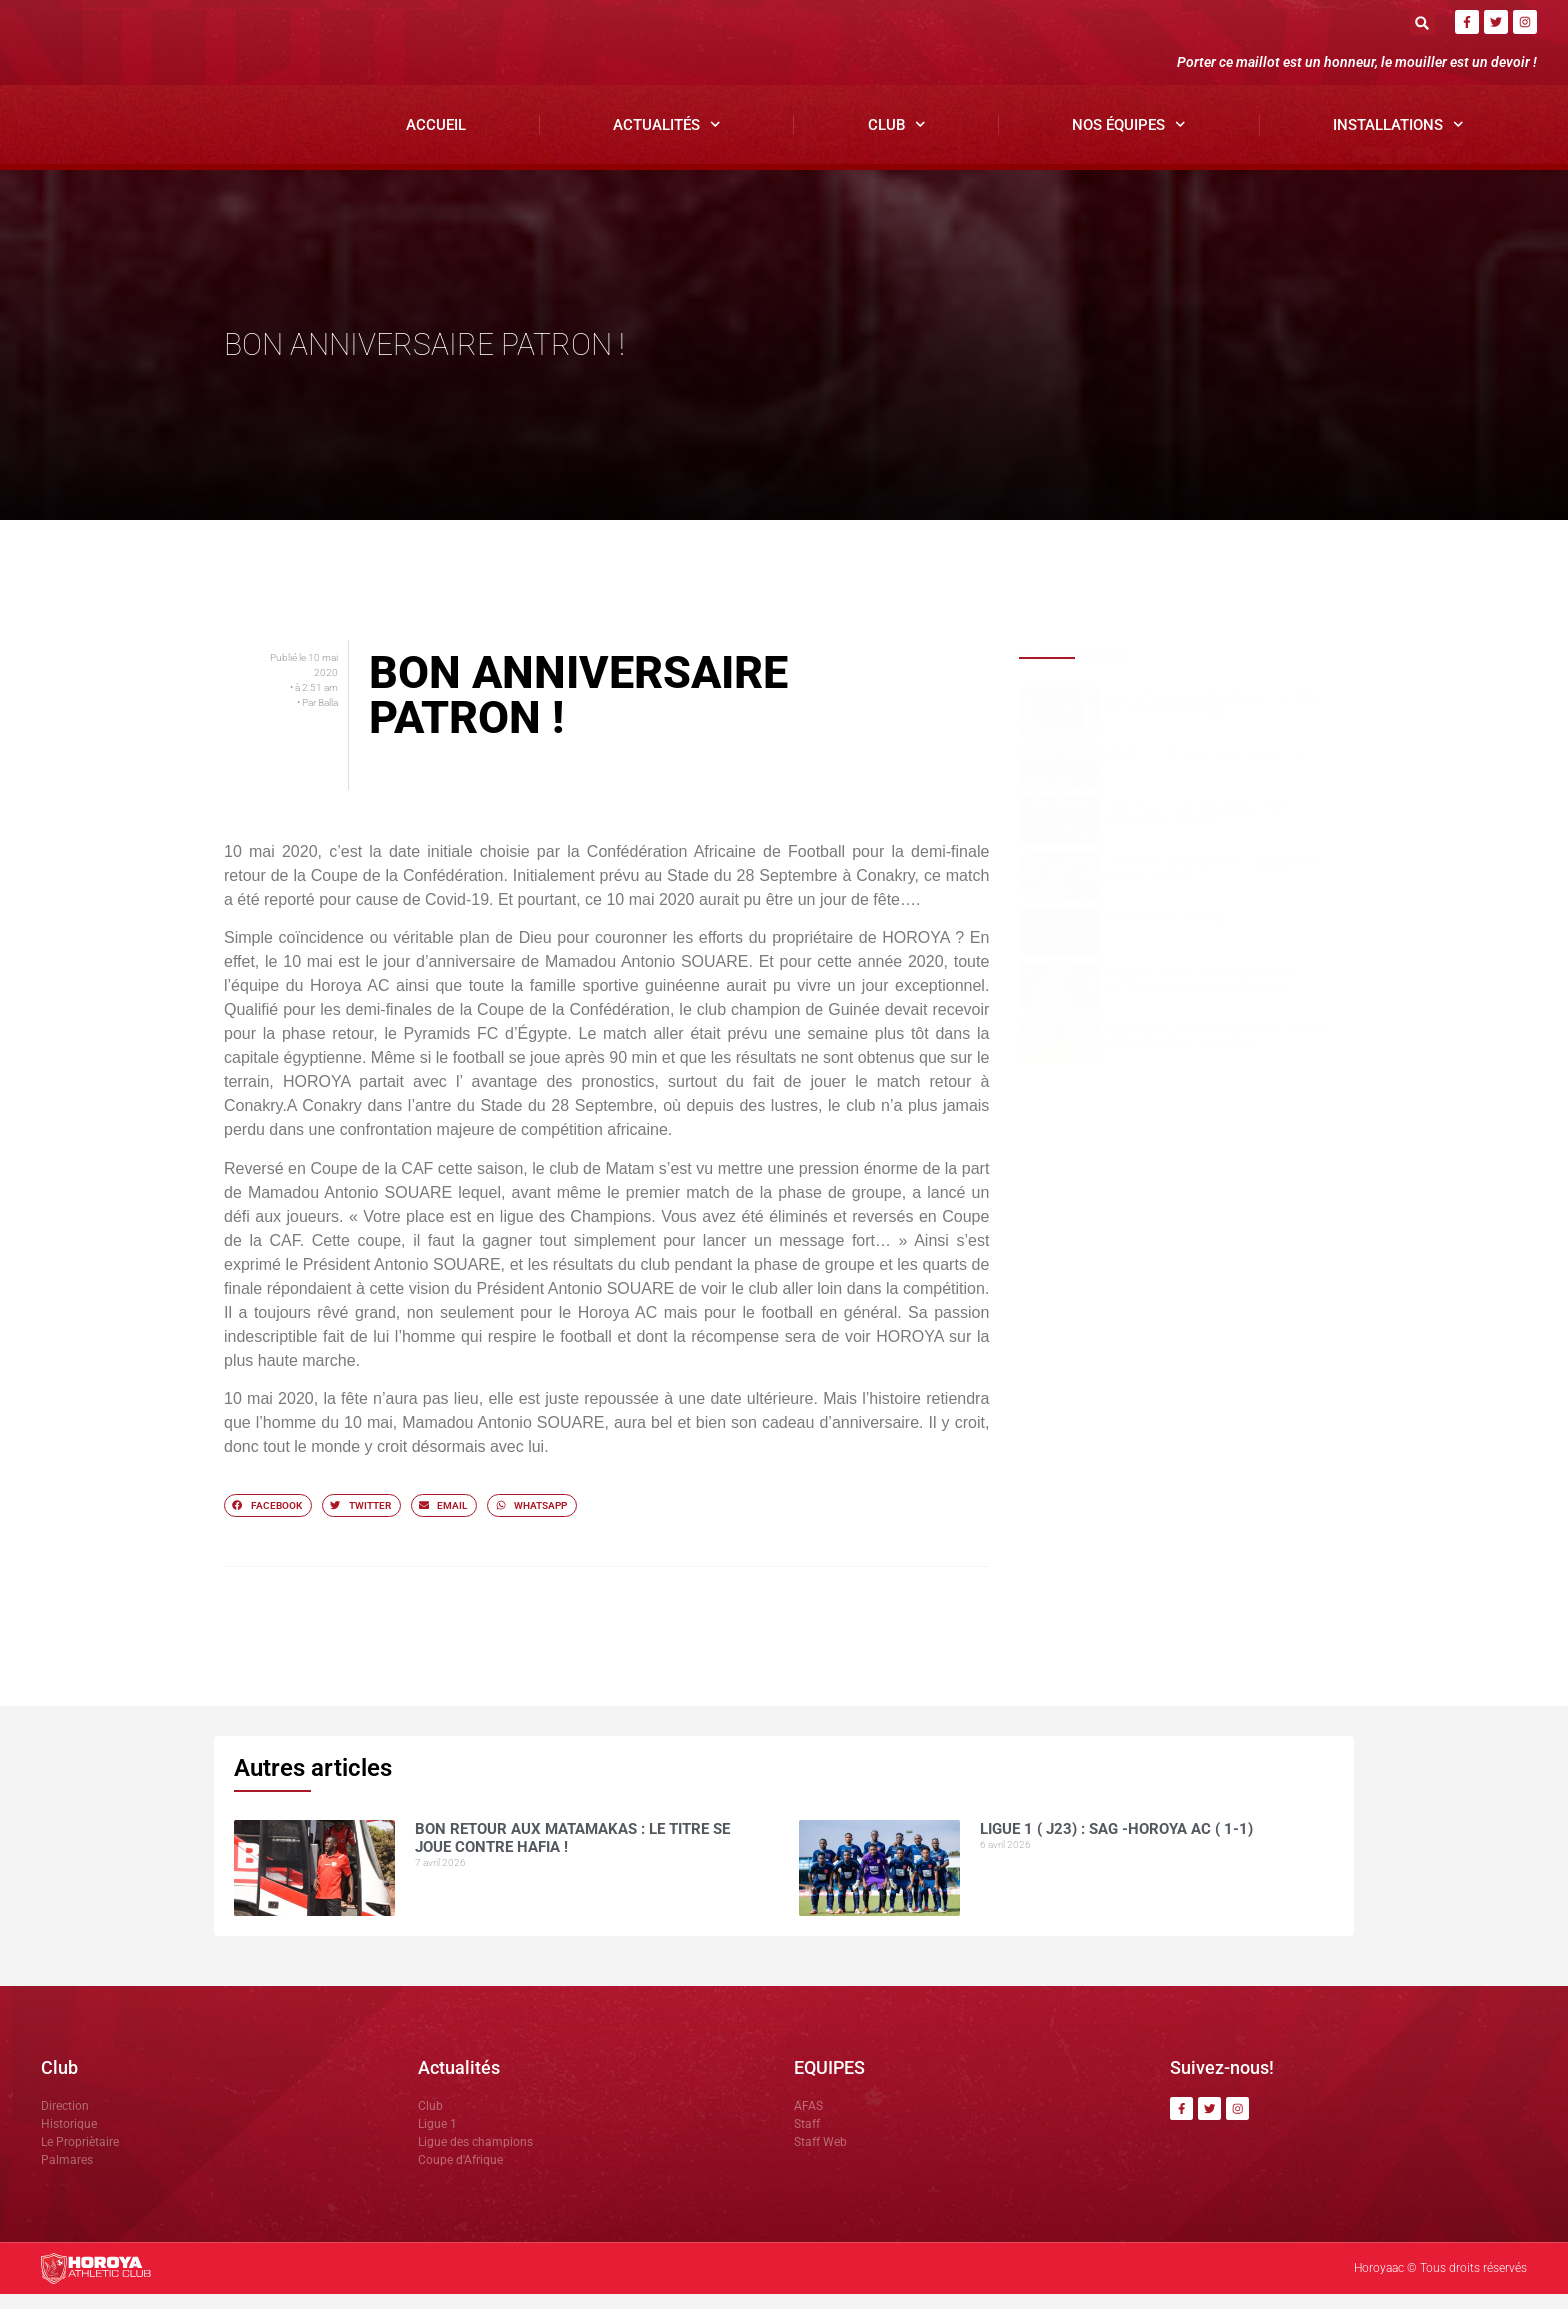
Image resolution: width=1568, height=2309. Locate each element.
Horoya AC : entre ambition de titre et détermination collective (1218, 1051)
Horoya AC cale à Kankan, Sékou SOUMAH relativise (1199, 830)
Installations (1398, 140)
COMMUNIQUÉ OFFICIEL (1167, 934)
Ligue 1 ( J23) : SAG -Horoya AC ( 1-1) (1205, 768)
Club (897, 140)
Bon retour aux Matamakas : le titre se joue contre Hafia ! (1214, 720)
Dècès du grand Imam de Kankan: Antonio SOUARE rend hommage (1200, 996)
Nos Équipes (1129, 140)
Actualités (667, 140)
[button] (1422, 22)
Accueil (436, 140)
